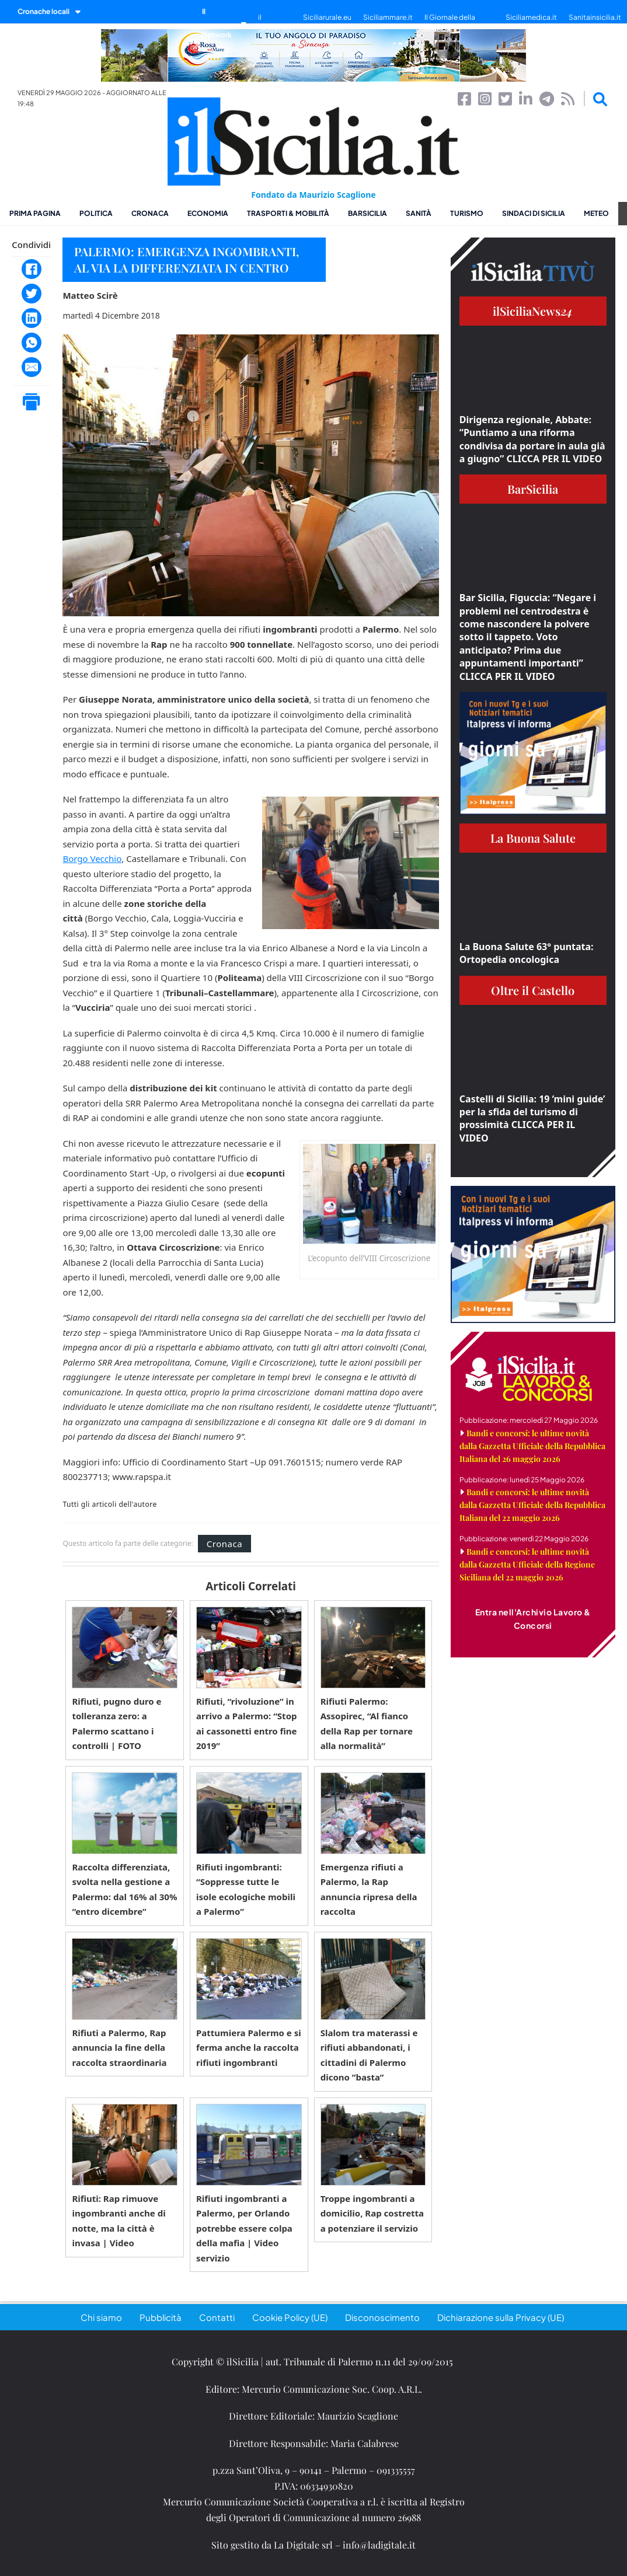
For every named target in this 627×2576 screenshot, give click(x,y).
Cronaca (150, 213)
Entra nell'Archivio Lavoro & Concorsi (533, 1619)
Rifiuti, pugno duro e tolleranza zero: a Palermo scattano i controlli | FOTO (116, 1723)
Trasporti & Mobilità (288, 213)
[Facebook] (31, 269)
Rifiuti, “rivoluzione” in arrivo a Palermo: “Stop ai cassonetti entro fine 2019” (246, 1723)
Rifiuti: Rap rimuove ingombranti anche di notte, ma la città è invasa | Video (118, 2221)
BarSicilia (367, 213)
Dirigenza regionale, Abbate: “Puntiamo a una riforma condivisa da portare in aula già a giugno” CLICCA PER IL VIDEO (532, 439)
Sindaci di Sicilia (533, 213)
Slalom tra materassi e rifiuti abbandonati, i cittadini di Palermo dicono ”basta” (369, 2055)
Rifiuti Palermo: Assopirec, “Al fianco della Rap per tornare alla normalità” (367, 1723)
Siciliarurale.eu (327, 17)
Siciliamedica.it (531, 17)
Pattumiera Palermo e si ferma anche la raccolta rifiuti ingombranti (248, 2047)
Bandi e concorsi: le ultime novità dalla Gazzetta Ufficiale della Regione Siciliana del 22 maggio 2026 (527, 1564)
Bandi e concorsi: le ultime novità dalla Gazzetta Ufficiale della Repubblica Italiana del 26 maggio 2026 (532, 1445)
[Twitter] (31, 293)
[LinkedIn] (31, 318)
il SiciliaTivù (274, 23)
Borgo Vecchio (91, 858)
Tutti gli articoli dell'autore (109, 1504)
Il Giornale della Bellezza (449, 23)
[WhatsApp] (31, 342)
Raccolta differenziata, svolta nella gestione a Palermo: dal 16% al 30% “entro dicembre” (124, 1889)
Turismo (466, 213)
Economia (207, 213)
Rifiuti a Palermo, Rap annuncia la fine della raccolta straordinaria (119, 2047)
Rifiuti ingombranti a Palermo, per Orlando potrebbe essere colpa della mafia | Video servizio (244, 2228)
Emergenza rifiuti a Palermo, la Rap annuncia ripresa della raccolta (369, 1889)
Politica (96, 213)
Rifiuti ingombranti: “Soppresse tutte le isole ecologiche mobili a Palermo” (245, 1889)
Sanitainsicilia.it (595, 17)
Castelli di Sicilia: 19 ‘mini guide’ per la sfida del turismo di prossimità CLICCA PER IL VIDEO (532, 1118)
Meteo (596, 213)
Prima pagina (35, 213)
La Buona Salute (533, 838)
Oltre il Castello (532, 990)
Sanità (418, 213)
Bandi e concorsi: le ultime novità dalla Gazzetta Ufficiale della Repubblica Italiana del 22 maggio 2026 (532, 1504)
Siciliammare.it (388, 17)
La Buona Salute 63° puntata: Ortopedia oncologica (526, 953)
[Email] (31, 367)
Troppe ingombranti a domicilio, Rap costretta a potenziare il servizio (372, 2213)
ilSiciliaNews (533, 311)
